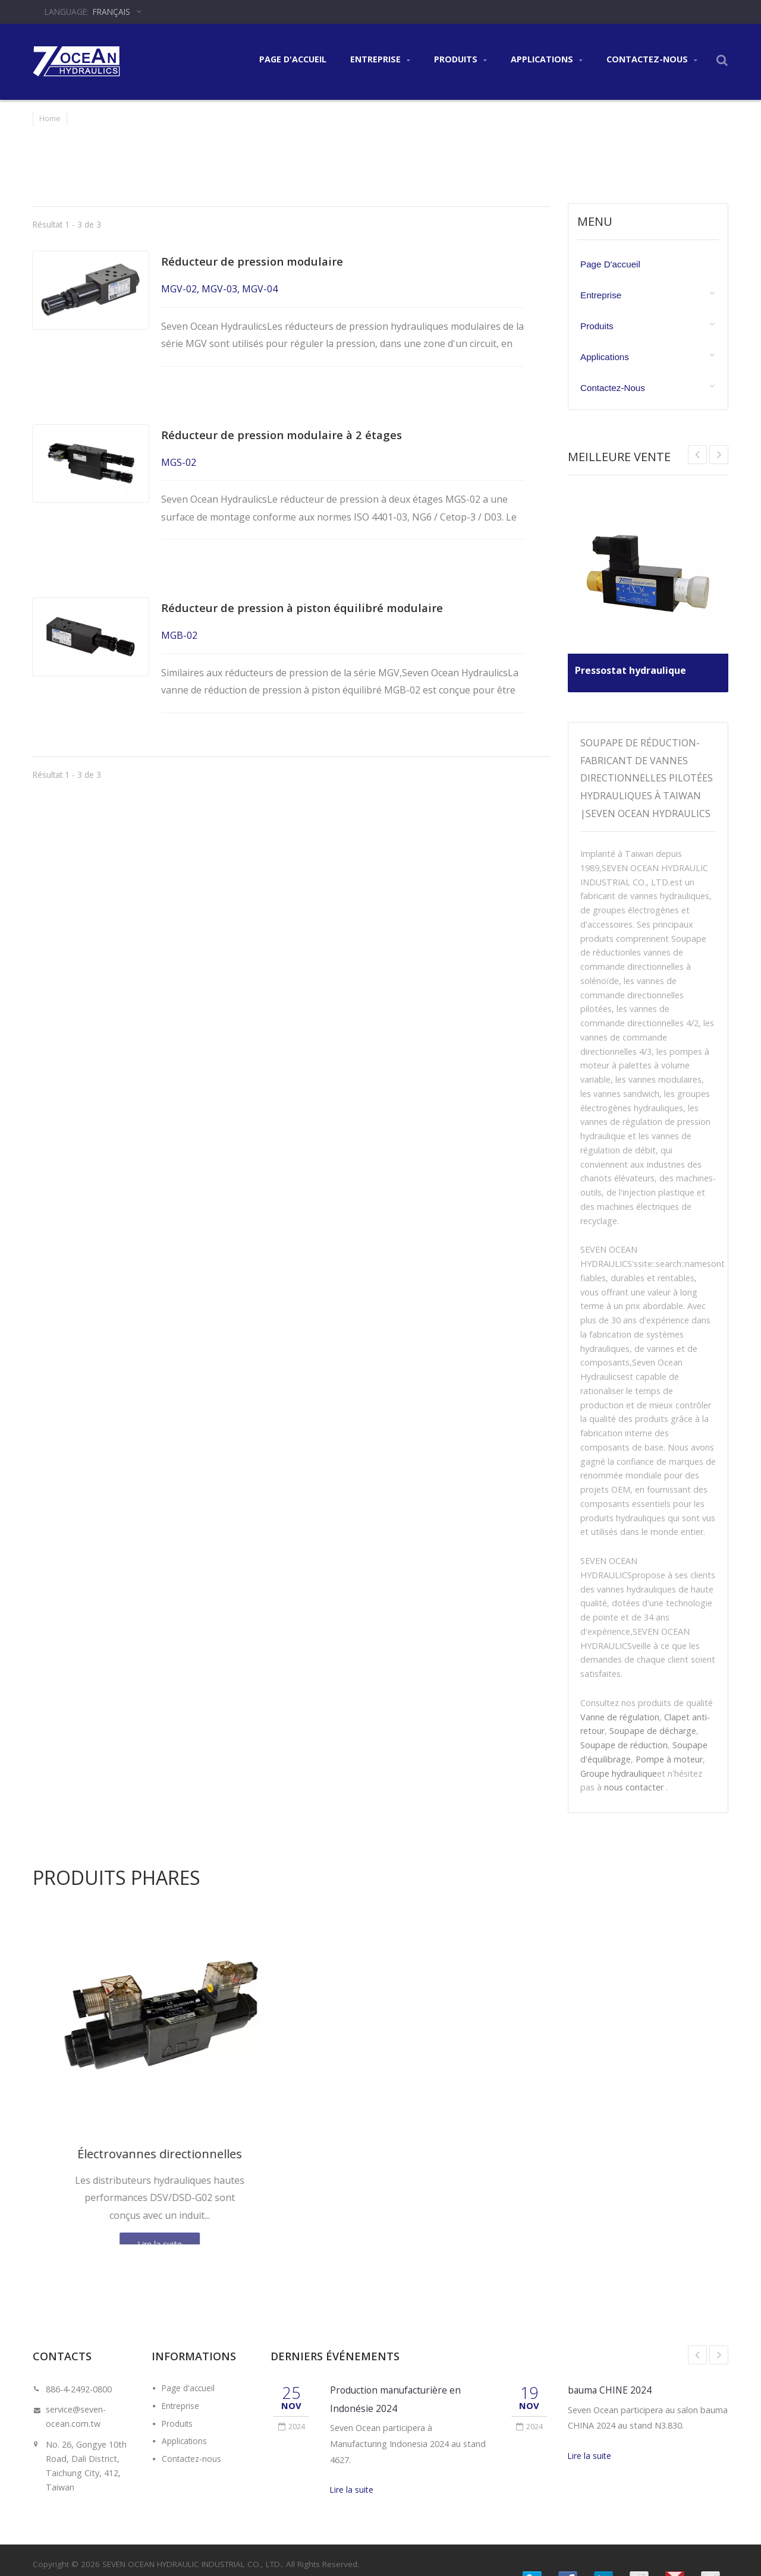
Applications (547, 60)
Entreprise (380, 60)
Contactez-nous (652, 60)
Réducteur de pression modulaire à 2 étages (289, 425)
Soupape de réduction (624, 1745)
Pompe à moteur (669, 1759)
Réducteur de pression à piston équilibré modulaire (310, 589)
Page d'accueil (292, 59)
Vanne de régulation (619, 1717)
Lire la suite (351, 2489)
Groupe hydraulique (618, 1773)
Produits (460, 60)
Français (111, 11)
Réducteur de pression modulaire (260, 261)
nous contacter (633, 1787)
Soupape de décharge (652, 1730)
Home (50, 118)
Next (697, 454)
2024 (291, 2426)
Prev (718, 454)
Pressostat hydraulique (635, 666)
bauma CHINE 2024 (612, 2390)
